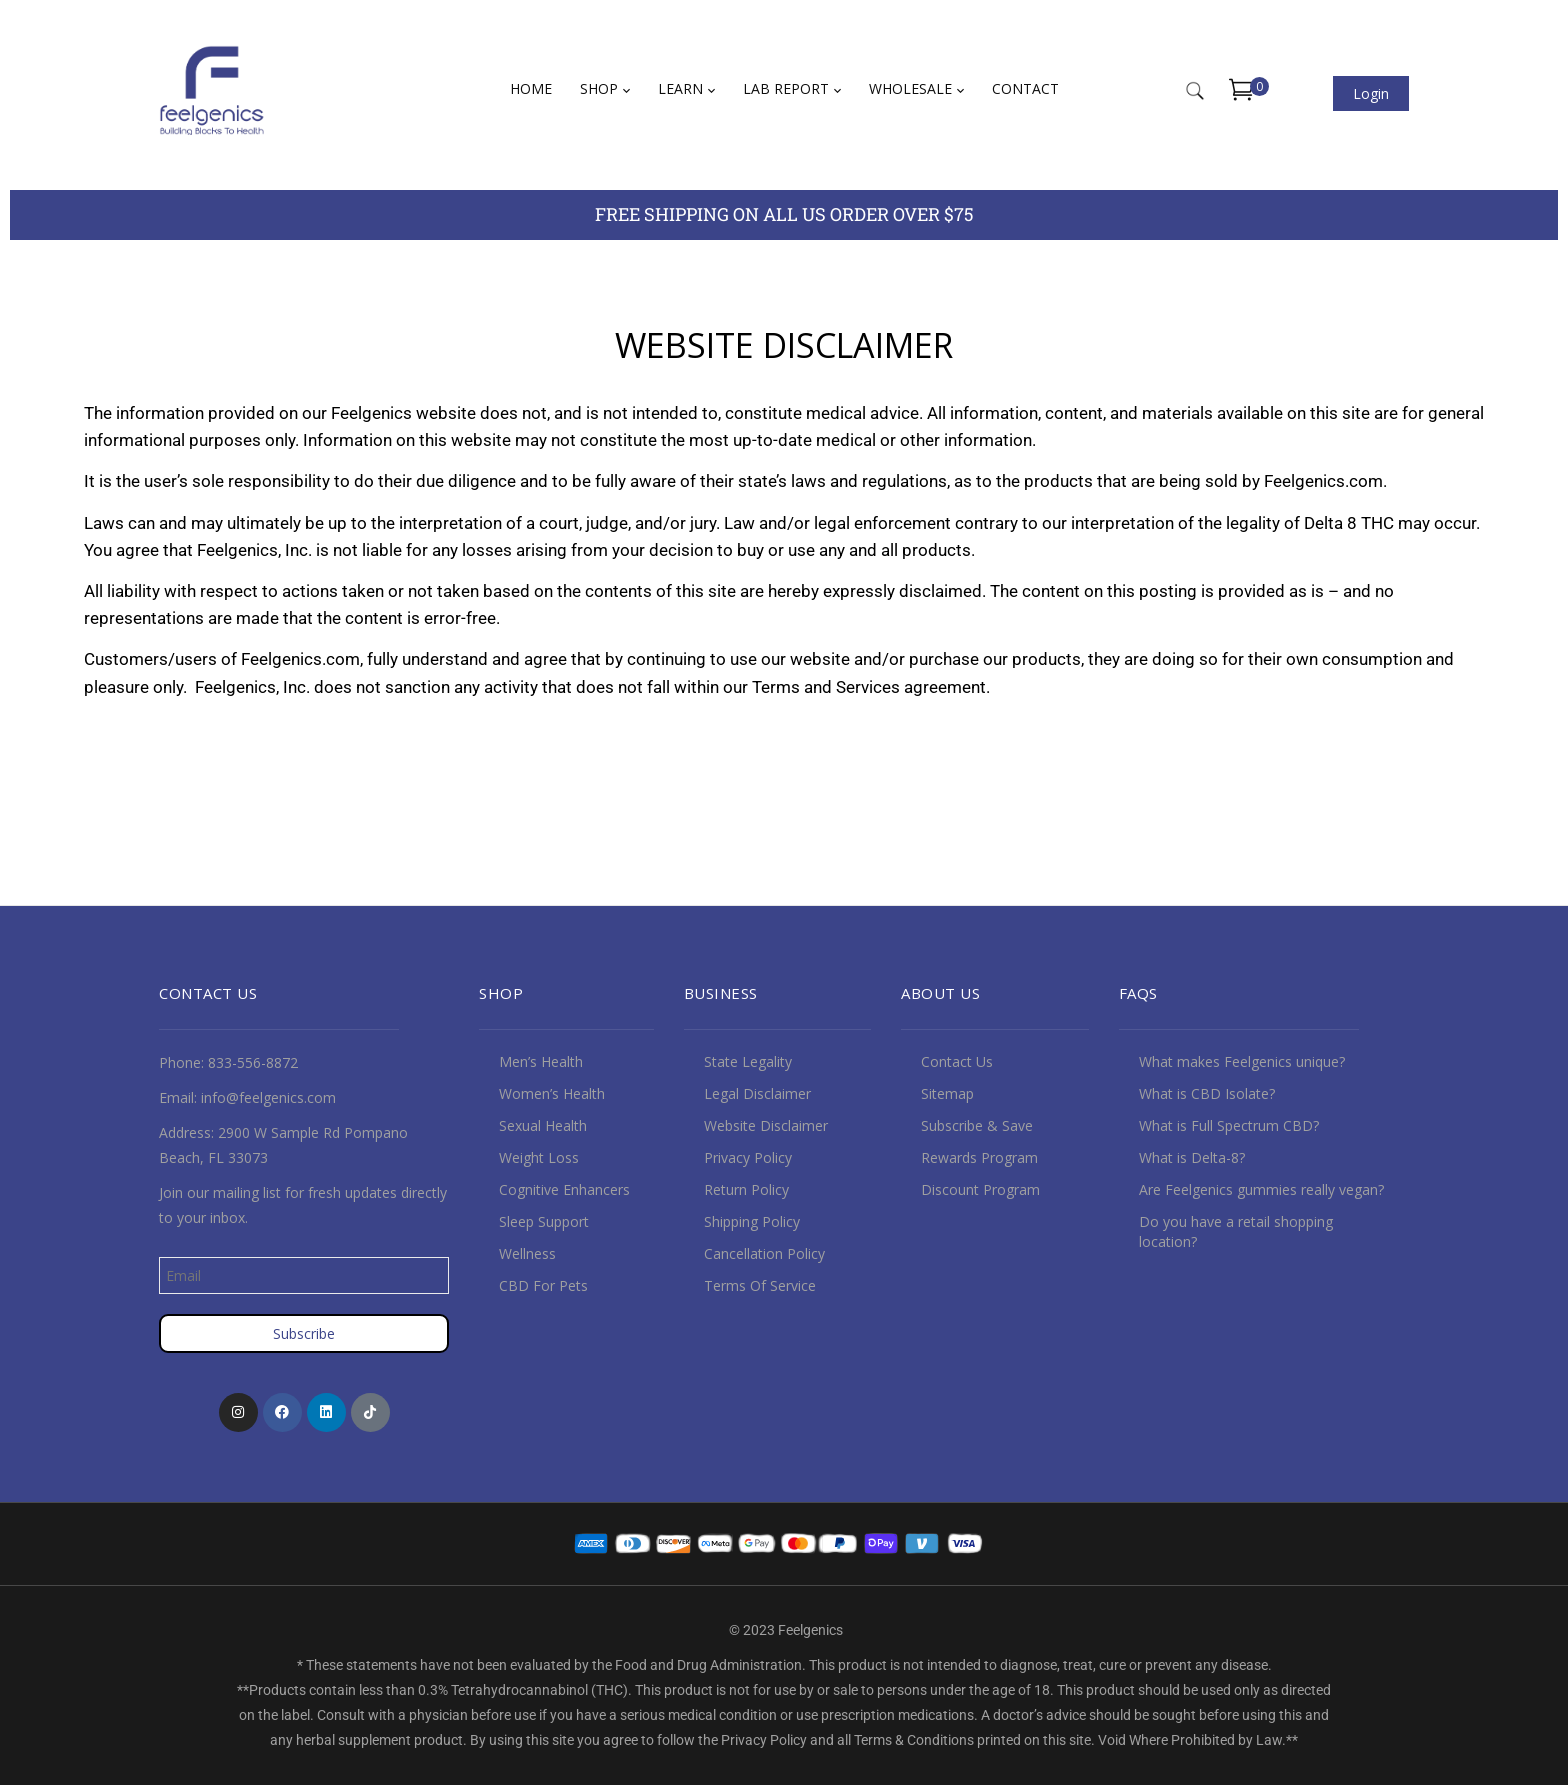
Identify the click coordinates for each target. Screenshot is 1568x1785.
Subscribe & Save (977, 1125)
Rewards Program (979, 1157)
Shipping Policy (752, 1221)
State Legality (748, 1061)
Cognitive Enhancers (564, 1189)
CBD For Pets (543, 1285)
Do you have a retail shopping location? (1236, 1231)
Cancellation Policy (764, 1253)
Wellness (527, 1253)
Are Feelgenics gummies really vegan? (1261, 1189)
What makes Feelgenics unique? (1242, 1061)
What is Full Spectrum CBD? (1229, 1125)
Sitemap (947, 1093)
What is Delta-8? (1192, 1157)
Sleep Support (544, 1221)
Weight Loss (539, 1157)
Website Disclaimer (766, 1125)
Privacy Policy (748, 1157)
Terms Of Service (760, 1285)
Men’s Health (541, 1061)
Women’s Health (552, 1093)
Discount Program (980, 1189)
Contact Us (957, 1061)
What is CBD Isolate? (1207, 1093)
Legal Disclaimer (757, 1093)
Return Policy (746, 1189)
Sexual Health (543, 1125)
